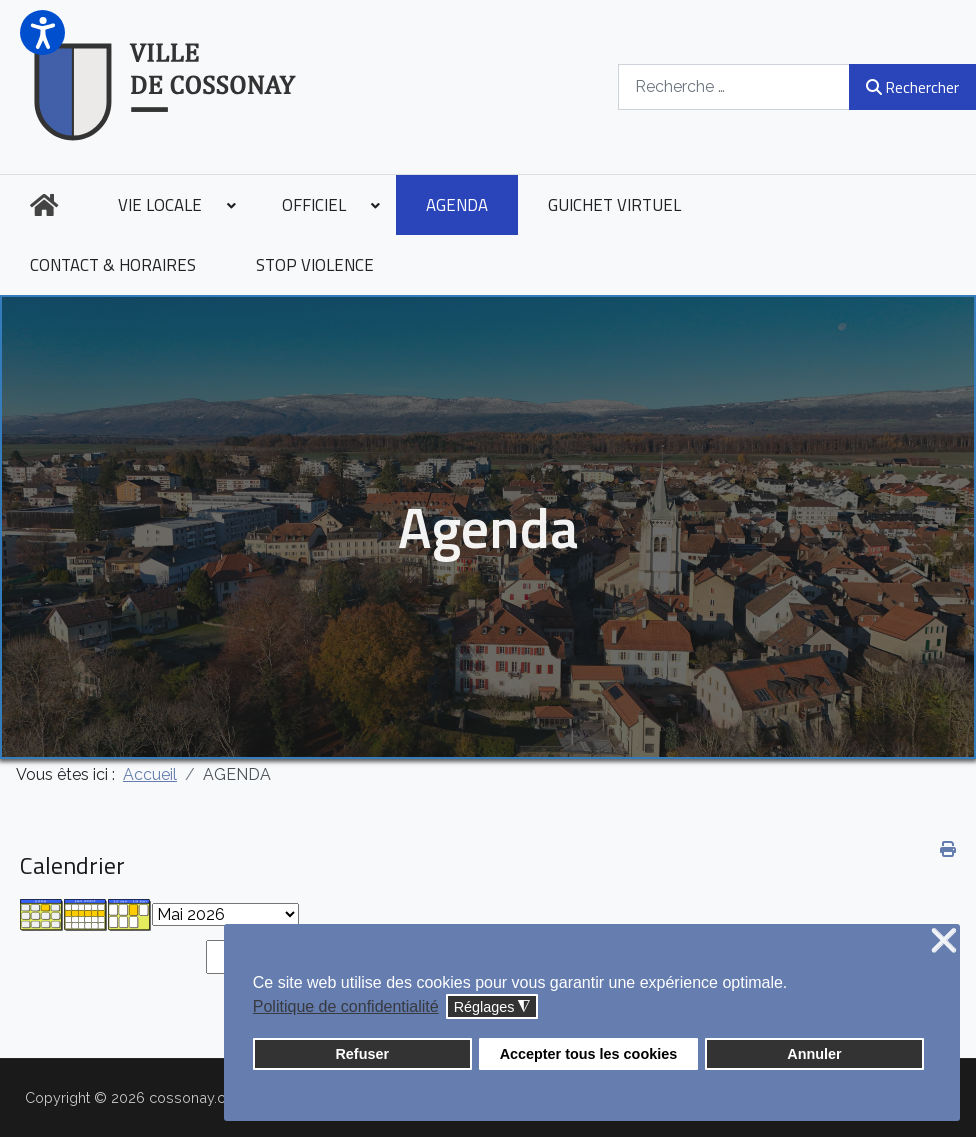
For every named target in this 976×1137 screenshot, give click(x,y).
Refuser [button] (362, 1054)
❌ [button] (944, 941)
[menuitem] (44, 205)
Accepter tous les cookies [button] (589, 1054)
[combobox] (734, 86)
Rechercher (912, 87)
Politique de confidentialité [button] (346, 1006)
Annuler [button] (814, 1054)
